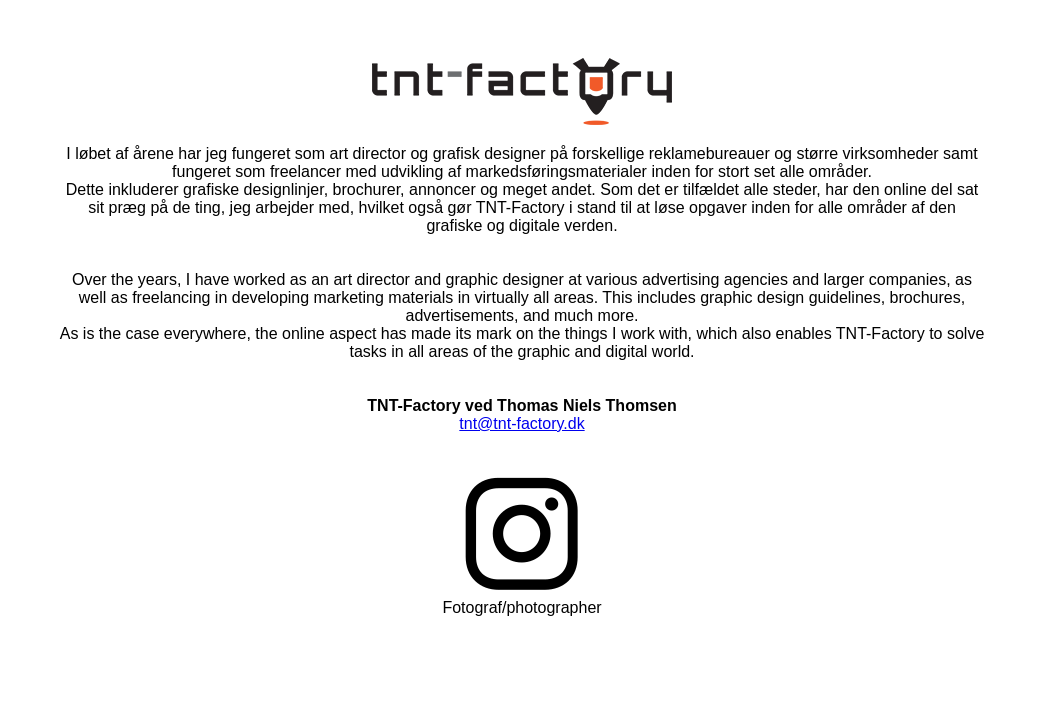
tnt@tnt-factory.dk (521, 423)
